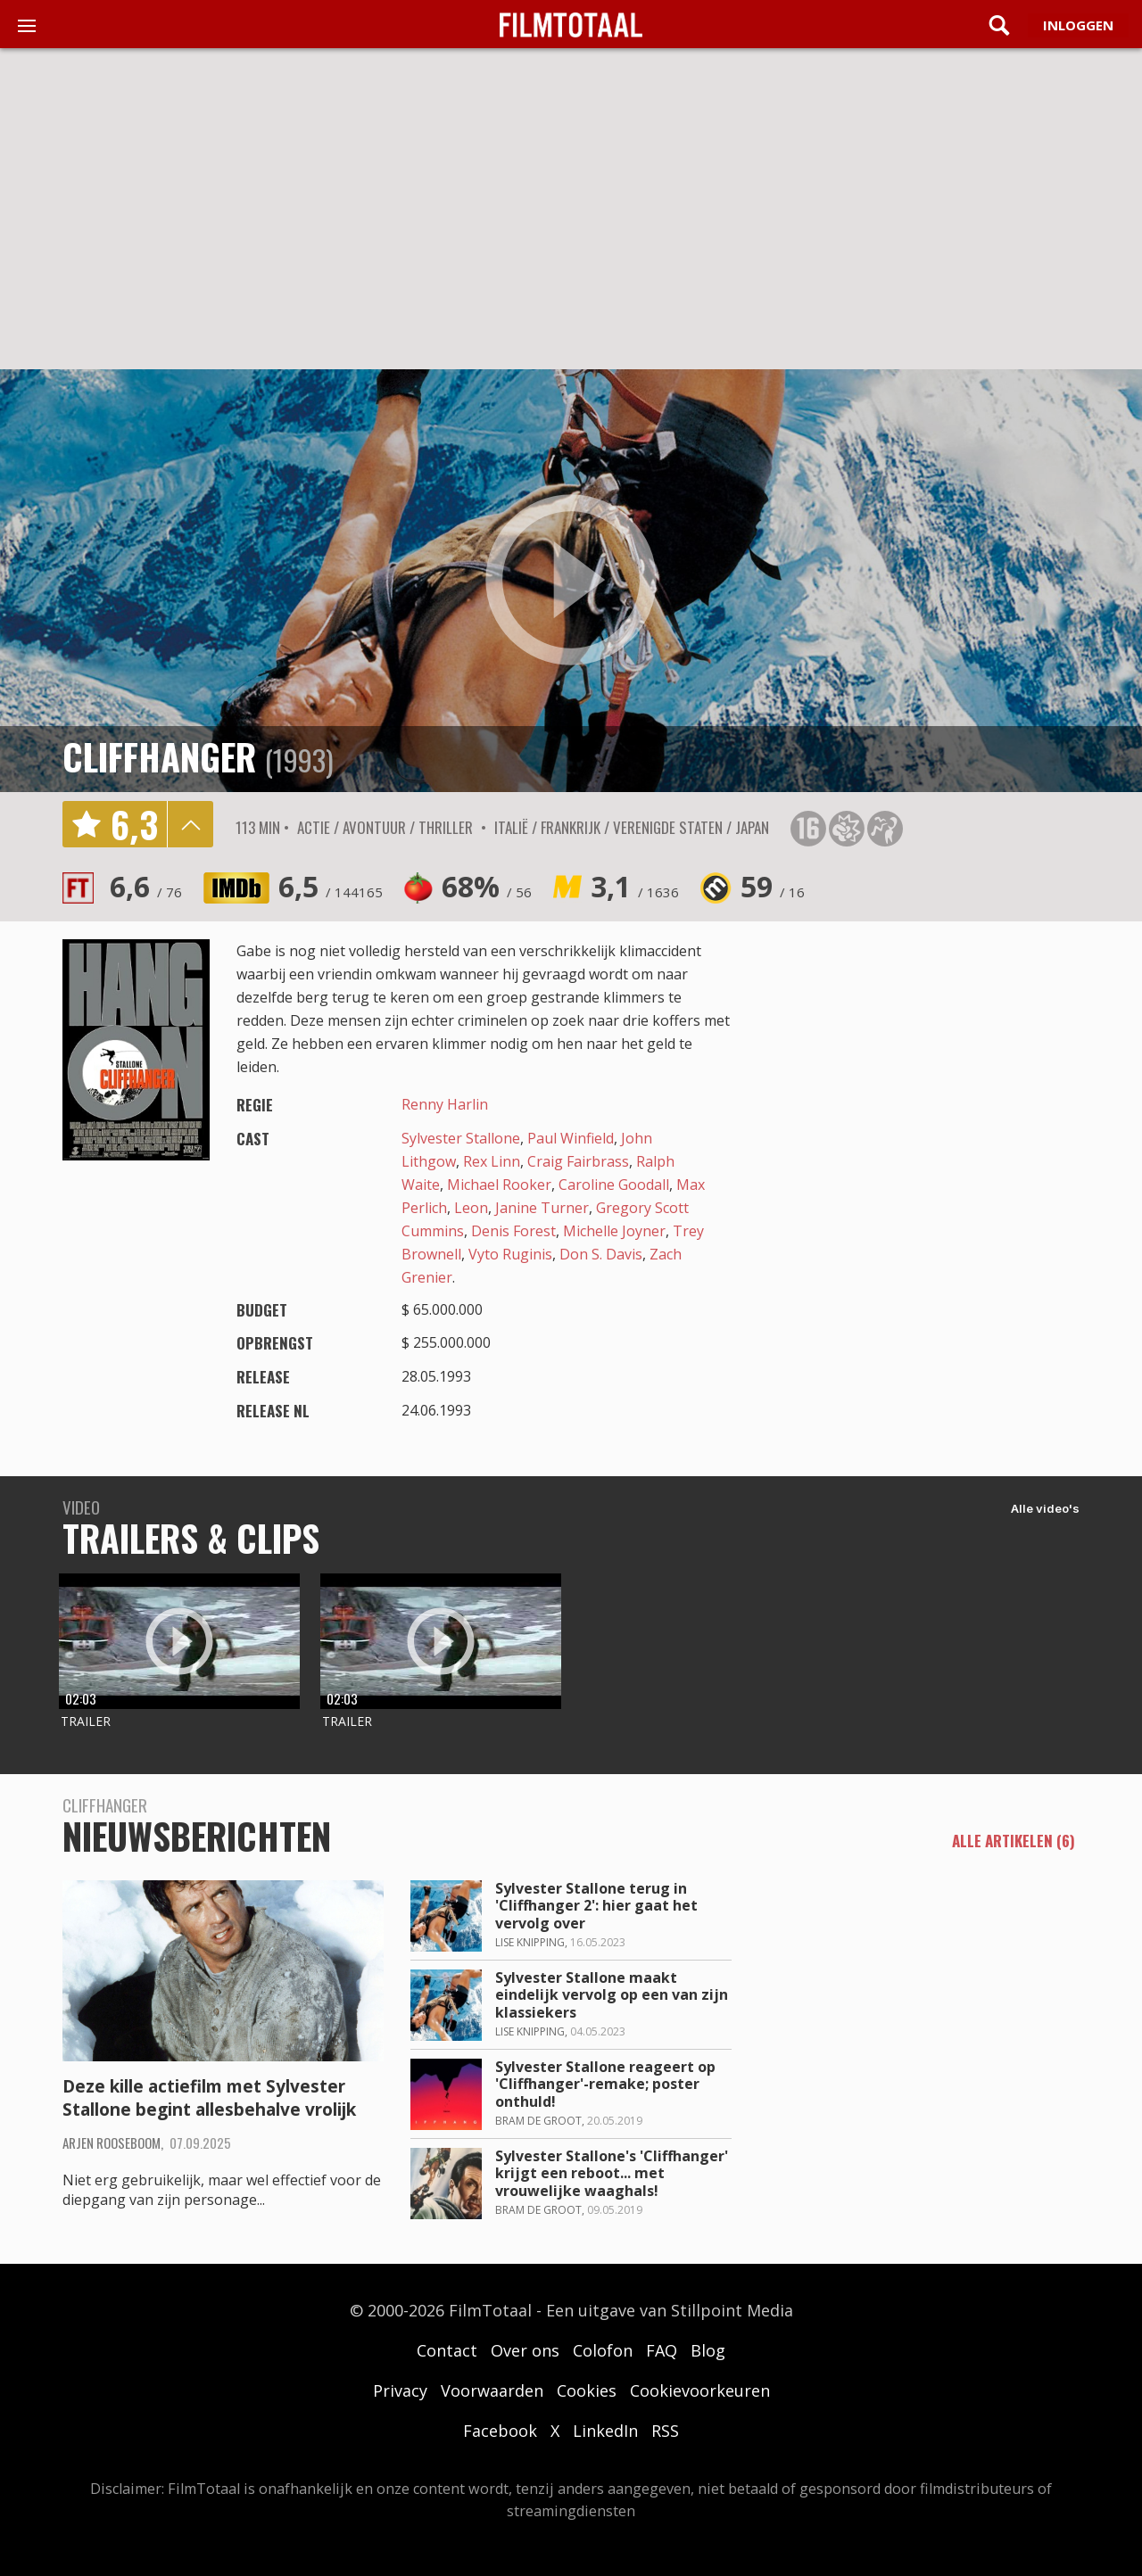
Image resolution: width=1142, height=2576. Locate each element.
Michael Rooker (499, 1184)
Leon (471, 1208)
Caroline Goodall (614, 1184)
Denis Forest (513, 1231)
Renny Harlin (444, 1104)
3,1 (635, 886)
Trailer (86, 1721)
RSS (665, 2430)
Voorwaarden (492, 2390)
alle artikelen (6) (1013, 1842)
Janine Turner (542, 1208)
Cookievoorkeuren (700, 2390)
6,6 (146, 886)
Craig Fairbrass (578, 1161)
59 (773, 886)
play (571, 580)
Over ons (525, 2350)
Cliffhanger (159, 756)
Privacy (400, 2390)
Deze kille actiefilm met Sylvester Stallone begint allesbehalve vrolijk (209, 2098)
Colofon (603, 2350)
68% (487, 886)
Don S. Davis (600, 1254)
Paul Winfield (570, 1138)
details (190, 824)
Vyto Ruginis (510, 1254)
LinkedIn (605, 2430)
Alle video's (1045, 1508)
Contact (447, 2350)
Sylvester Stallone (460, 1138)
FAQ (661, 2350)
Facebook (500, 2430)
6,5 (330, 886)
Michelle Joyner (614, 1231)
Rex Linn (491, 1161)
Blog (708, 2350)
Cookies (587, 2390)
